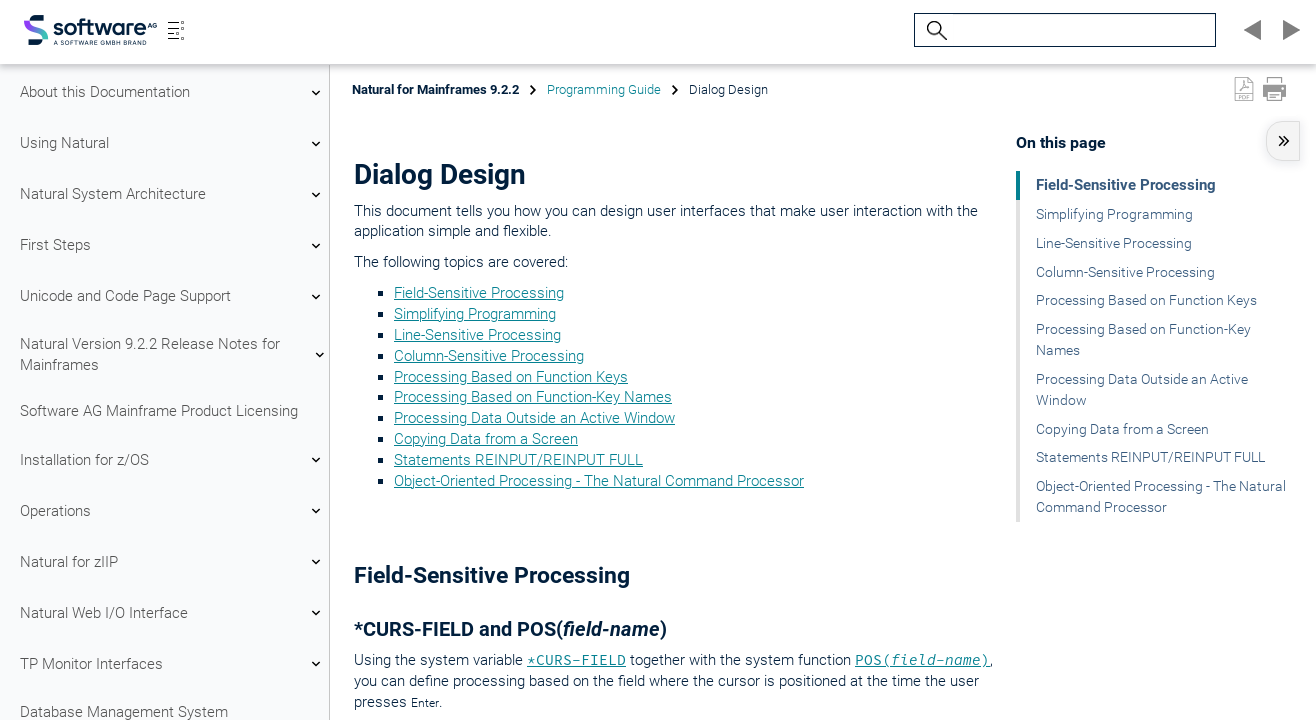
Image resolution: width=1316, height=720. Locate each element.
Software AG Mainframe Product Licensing (159, 411)
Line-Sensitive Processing (477, 335)
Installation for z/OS (173, 460)
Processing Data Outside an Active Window (534, 418)
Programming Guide (604, 89)
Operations (173, 511)
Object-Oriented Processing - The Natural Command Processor (599, 481)
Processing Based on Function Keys (511, 377)
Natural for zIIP (173, 562)
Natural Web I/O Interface (173, 613)
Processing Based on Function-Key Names (533, 397)
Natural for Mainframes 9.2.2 (435, 89)
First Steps (173, 246)
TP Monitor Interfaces (173, 664)
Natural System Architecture (173, 195)
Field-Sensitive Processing (479, 293)
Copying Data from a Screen (486, 439)
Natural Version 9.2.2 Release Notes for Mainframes (173, 354)
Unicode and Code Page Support (173, 297)
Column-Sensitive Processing (489, 356)
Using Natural (173, 144)
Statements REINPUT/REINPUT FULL (518, 460)
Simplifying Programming (475, 314)
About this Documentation (173, 93)
